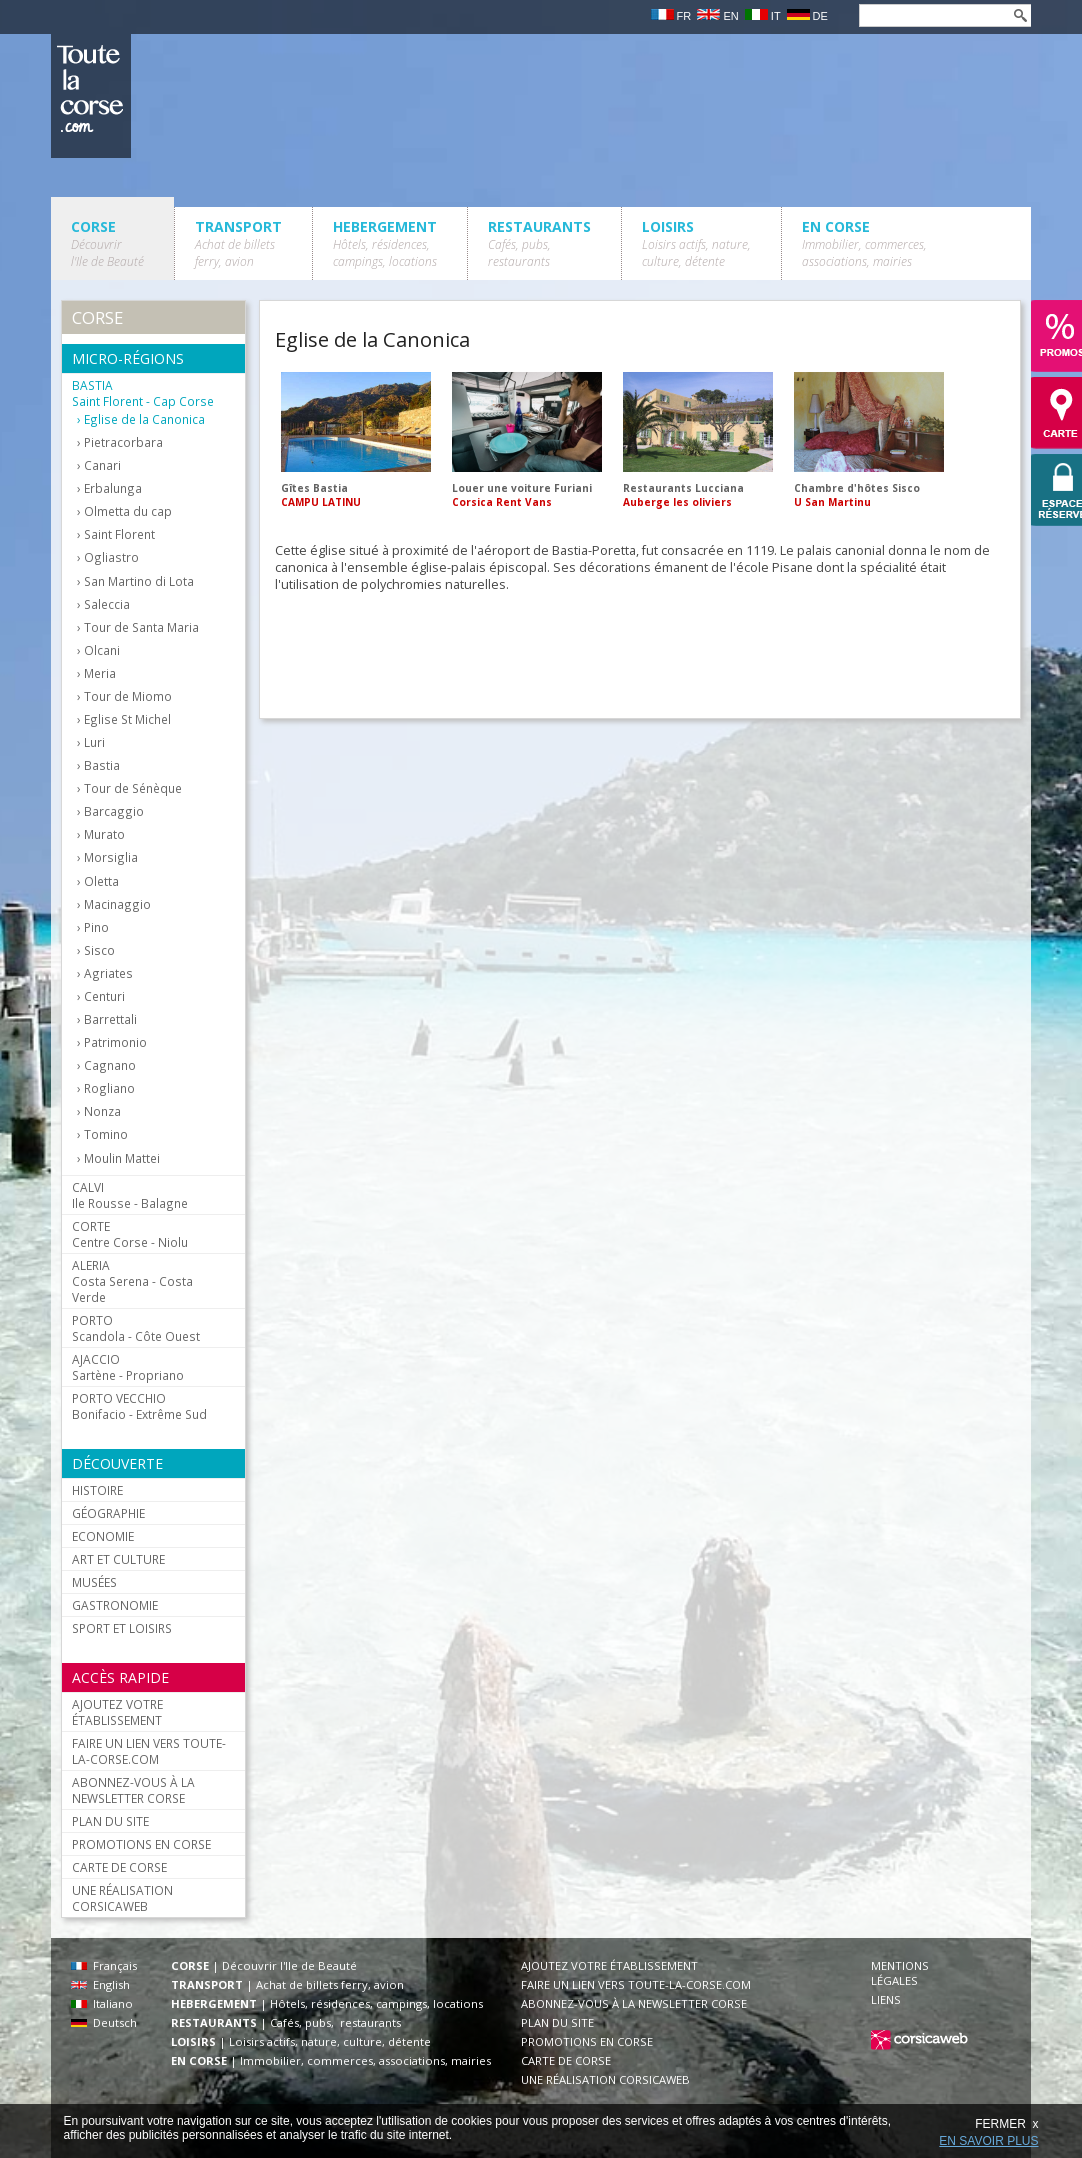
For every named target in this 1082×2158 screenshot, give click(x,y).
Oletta (101, 881)
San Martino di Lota (139, 581)
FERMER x (1006, 2124)
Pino (96, 927)
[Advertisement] (639, 650)
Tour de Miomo (128, 696)
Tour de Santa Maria (141, 627)
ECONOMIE (103, 1536)
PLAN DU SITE (110, 1821)
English (100, 1984)
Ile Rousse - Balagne (130, 1195)
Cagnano (110, 1065)
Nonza (102, 1111)
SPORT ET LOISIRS (122, 1628)
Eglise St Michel (127, 719)
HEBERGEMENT (385, 243)
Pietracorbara (123, 442)
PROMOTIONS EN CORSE (141, 1844)
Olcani (102, 650)
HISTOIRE (97, 1490)
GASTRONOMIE (115, 1605)
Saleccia (107, 604)
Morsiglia (111, 857)
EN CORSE (864, 243)
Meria (100, 673)
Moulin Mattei (122, 1158)
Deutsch (104, 2022)
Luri (94, 742)
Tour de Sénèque (133, 788)
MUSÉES (94, 1582)
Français (104, 1965)
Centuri (104, 996)
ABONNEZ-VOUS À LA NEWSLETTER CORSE (133, 1790)
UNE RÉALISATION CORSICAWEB (122, 1898)
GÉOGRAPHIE (108, 1513)
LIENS (886, 1999)
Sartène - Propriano (128, 1367)
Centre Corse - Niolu (130, 1234)
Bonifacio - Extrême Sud (139, 1406)
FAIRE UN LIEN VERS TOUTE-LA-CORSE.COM (149, 1751)
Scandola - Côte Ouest (136, 1328)
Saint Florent (119, 534)
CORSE (107, 243)
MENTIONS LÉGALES (900, 1973)
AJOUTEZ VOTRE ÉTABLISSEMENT (117, 1712)
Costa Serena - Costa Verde (132, 1281)
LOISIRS (696, 243)
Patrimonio (115, 1042)
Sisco (99, 950)
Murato (104, 834)
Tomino (106, 1134)
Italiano (102, 2003)
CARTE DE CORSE (119, 1867)
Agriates (108, 973)
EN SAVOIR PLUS (988, 2141)
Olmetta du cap (128, 511)
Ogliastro (111, 557)
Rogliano (109, 1088)
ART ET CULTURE (118, 1559)
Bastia (102, 765)
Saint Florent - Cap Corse (143, 393)
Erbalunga (113, 488)
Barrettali (110, 1019)
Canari (102, 465)
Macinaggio (117, 904)
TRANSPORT (238, 243)
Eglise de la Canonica (144, 419)
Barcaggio (114, 811)
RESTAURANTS (539, 243)
